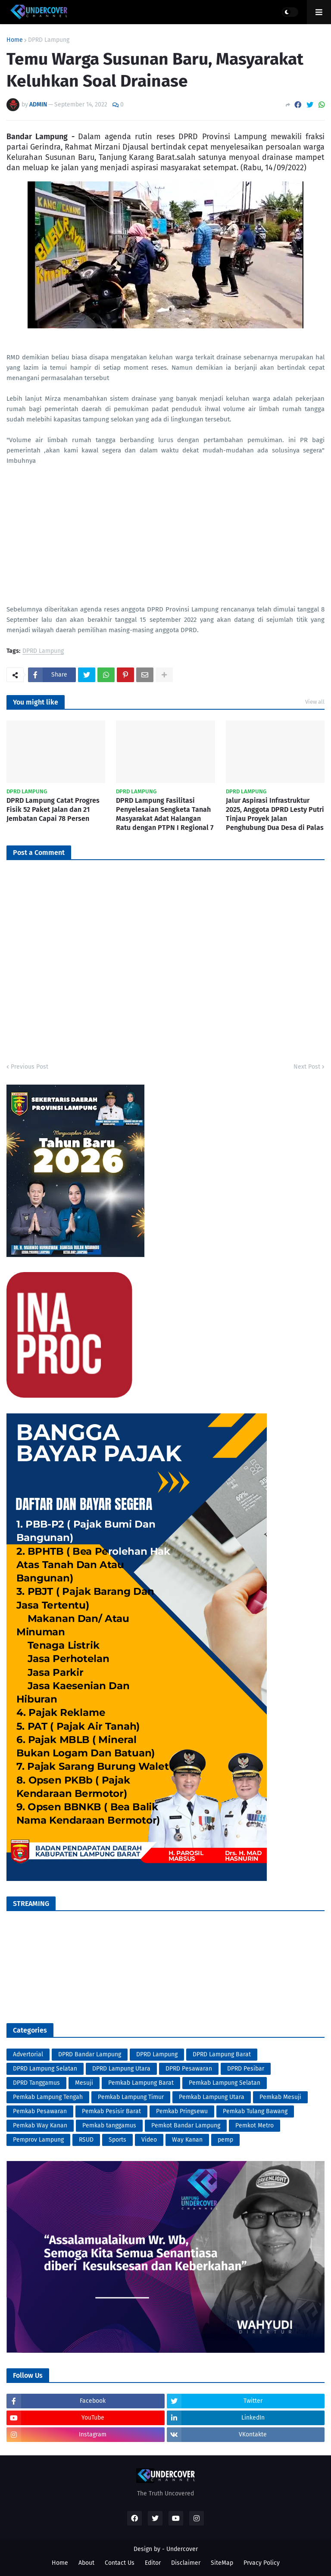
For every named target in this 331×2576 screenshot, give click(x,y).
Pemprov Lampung (38, 2139)
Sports (117, 2139)
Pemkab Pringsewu (182, 2111)
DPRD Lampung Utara (121, 2068)
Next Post (307, 1066)
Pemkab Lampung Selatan (224, 2082)
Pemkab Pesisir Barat (111, 2111)
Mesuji (84, 2082)
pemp (225, 2139)
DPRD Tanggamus (36, 2082)
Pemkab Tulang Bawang (255, 2111)
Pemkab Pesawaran (40, 2111)
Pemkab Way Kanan (40, 2125)
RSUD (86, 2139)
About (86, 2563)
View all (315, 702)
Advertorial (28, 2054)
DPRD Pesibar (245, 2068)
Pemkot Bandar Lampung (185, 2125)
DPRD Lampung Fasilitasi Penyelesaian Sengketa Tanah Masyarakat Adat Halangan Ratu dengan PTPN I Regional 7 (164, 813)
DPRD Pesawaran (189, 2068)
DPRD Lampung (48, 40)
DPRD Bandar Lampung (89, 2054)
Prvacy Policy (262, 2563)
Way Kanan (187, 2139)
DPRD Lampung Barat (222, 2054)
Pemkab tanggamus (109, 2125)
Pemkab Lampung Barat (141, 2082)
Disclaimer (185, 2563)
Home (14, 40)
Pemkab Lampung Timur (131, 2097)
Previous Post (29, 1066)
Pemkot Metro (254, 2125)
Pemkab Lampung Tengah (48, 2097)
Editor (153, 2563)
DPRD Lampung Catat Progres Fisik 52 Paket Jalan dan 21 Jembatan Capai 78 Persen (53, 809)
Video (149, 2139)
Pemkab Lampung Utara (211, 2097)
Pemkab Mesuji (280, 2097)
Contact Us (119, 2563)
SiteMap (222, 2563)
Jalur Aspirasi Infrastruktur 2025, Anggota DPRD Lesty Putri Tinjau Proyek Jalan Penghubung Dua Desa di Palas (275, 813)
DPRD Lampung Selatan (45, 2068)
